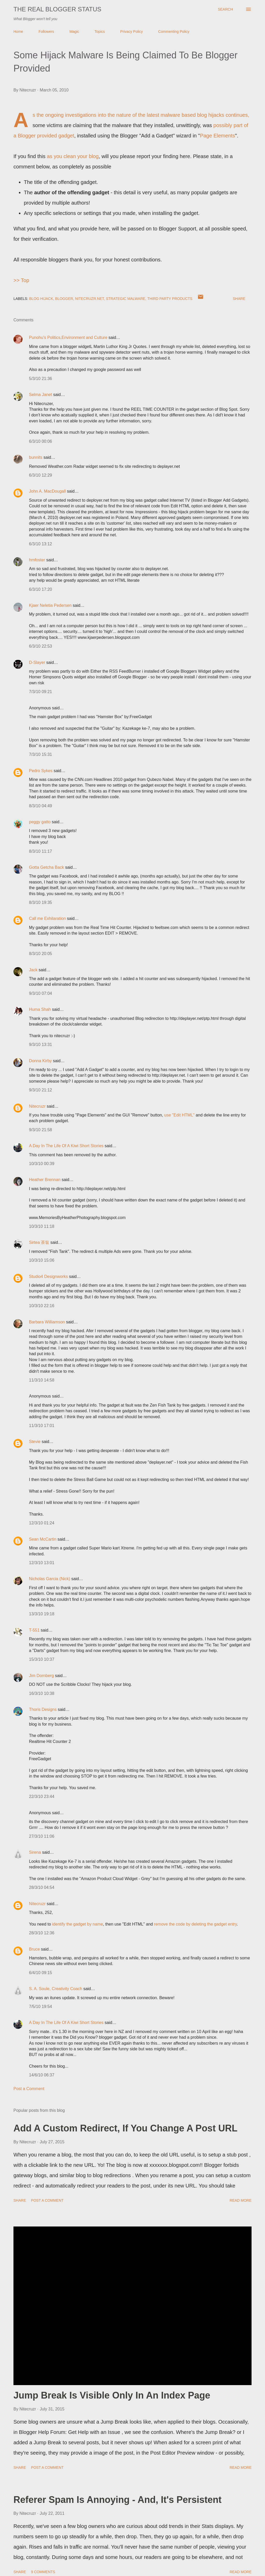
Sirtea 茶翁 (39, 1242)
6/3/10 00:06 (40, 441)
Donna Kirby (40, 1061)
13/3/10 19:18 (41, 1614)
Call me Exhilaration (47, 918)
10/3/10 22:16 (41, 1305)
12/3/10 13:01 (41, 1563)
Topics (99, 31)
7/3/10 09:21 (40, 691)
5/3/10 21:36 (40, 378)
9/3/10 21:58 (40, 1130)
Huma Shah (40, 1009)
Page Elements (217, 135)
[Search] (225, 9)
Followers (46, 31)
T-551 (34, 1630)
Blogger (64, 299)
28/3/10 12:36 (41, 1933)
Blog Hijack (41, 299)
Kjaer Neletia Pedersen (50, 605)
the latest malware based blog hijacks (181, 115)
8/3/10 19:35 (40, 902)
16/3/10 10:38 (41, 1693)
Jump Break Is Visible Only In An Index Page (111, 2395)
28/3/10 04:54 (41, 1887)
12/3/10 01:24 (41, 1523)
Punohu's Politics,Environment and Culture (68, 337)
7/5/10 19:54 (40, 2006)
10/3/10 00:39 (41, 1163)
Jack (33, 970)
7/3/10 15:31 (40, 754)
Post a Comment (28, 2088)
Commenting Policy (173, 31)
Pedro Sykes (41, 771)
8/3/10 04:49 (40, 806)
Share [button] (239, 299)
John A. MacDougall (47, 491)
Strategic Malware (125, 299)
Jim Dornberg (41, 1675)
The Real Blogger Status (57, 9)
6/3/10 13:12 (40, 544)
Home (18, 31)
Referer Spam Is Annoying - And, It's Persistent (117, 2499)
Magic (74, 31)
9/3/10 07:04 (40, 993)
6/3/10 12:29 (40, 475)
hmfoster (37, 560)
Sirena (35, 1852)
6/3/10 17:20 (40, 589)
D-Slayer (37, 662)
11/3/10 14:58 (41, 1380)
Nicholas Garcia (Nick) (49, 1579)
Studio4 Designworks (48, 1276)
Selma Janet (40, 394)
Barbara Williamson (47, 1322)
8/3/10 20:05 (40, 953)
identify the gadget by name (77, 1924)
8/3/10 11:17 (40, 851)
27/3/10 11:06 (41, 1836)
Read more (241, 2200)
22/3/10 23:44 (41, 1796)
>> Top (21, 280)
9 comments (43, 2572)
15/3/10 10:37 (41, 1659)
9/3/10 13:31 (40, 1044)
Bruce (34, 1949)
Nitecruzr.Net (89, 299)
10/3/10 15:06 (41, 1260)
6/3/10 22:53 (40, 646)
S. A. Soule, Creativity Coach (55, 1989)
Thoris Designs (43, 1709)
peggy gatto (40, 822)
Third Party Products (169, 299)
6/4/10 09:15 (40, 1972)
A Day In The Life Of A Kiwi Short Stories (66, 1146)
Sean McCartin (42, 1539)
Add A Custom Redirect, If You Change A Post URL (125, 2128)
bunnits (35, 457)
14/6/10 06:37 (41, 2075)
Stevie (34, 1441)
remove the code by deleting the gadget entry (195, 1924)
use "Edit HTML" (179, 1115)
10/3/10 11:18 (41, 1226)
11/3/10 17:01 (41, 1425)
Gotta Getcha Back (46, 867)
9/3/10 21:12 (40, 1090)
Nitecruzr (37, 1106)
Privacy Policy (131, 31)
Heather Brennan (45, 1179)
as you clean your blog (73, 156)
